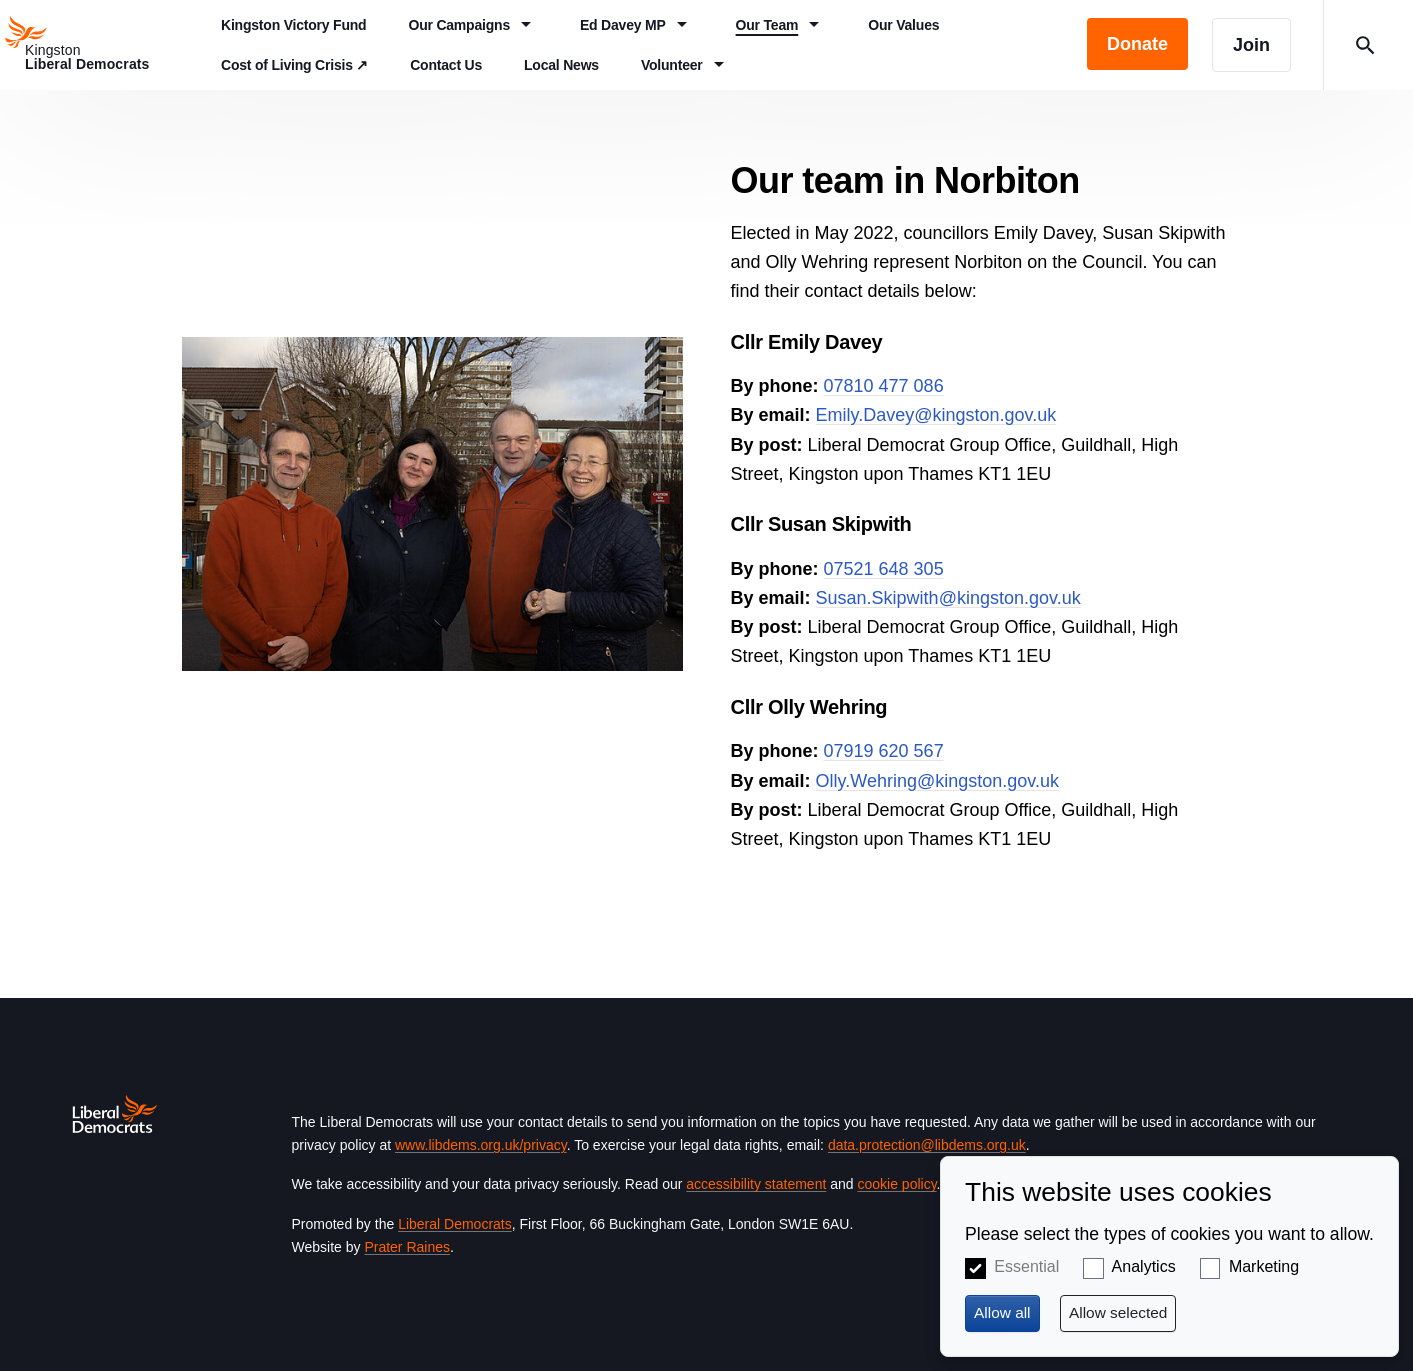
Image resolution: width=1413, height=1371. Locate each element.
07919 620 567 (884, 751)
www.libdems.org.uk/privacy (481, 1145)
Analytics (1144, 1266)
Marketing (1264, 1266)
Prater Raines (407, 1247)
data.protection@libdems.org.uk (927, 1145)
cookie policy (896, 1184)
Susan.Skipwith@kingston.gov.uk (948, 598)
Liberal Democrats (455, 1224)
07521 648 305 (884, 569)
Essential (1026, 1266)
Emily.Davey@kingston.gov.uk (936, 415)
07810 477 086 (884, 386)
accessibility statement (756, 1184)
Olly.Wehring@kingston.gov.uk (937, 781)
